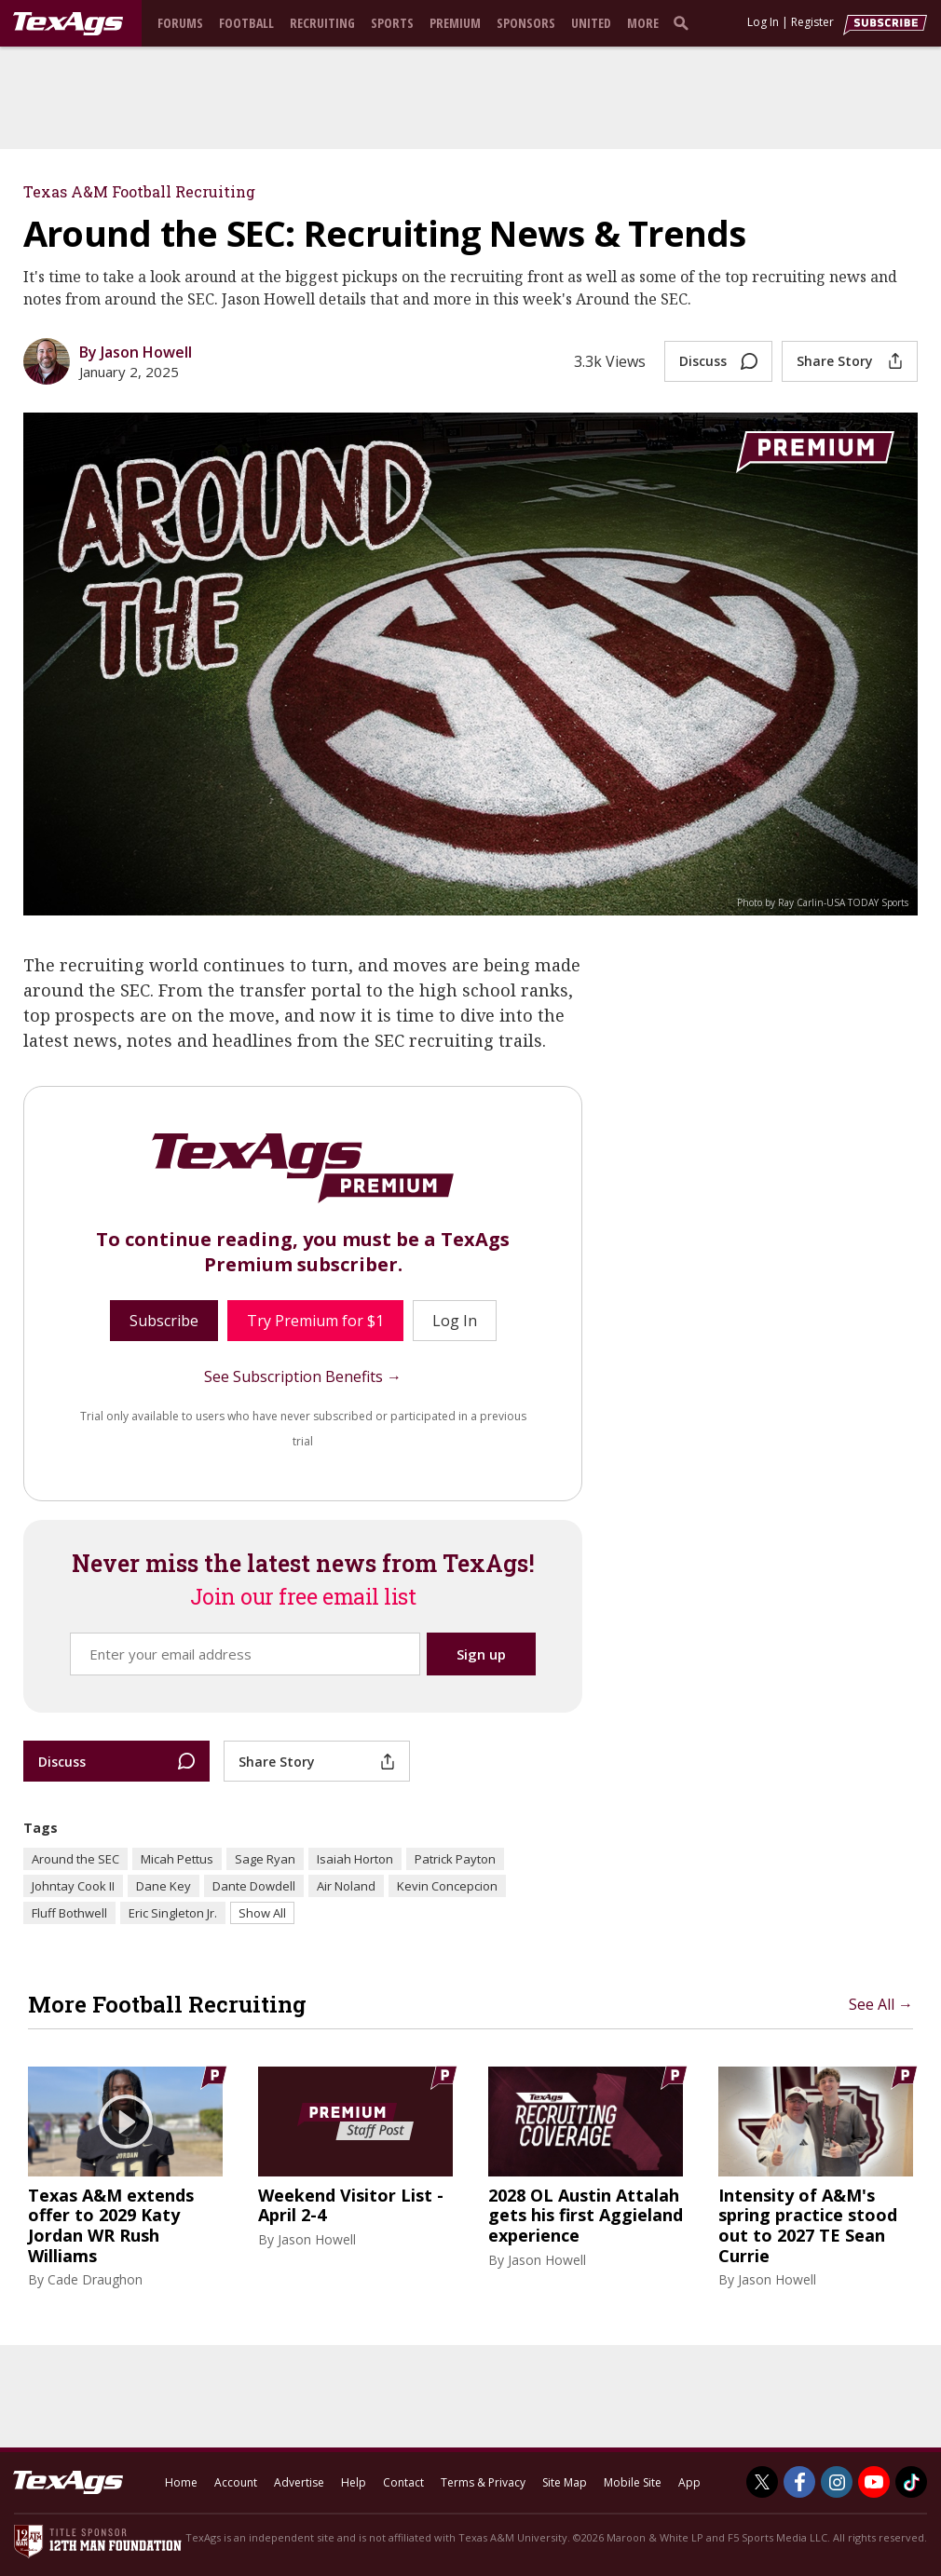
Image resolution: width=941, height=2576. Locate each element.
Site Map (564, 2482)
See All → (881, 2004)
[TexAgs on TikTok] (911, 2482)
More (643, 23)
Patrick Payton (455, 1859)
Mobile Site (632, 2482)
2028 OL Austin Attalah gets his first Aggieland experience (585, 2216)
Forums (180, 23)
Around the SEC (75, 1859)
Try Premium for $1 (315, 1320)
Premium (455, 23)
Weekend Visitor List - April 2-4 (350, 2206)
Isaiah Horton (355, 1859)
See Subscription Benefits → (303, 1376)
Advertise (299, 2482)
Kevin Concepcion (447, 1886)
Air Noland (346, 1886)
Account (235, 2482)
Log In (763, 22)
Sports (392, 23)
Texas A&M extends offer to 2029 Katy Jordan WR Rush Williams (111, 2226)
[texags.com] (68, 24)
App (689, 2482)
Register (812, 22)
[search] (685, 22)
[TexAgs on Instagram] (836, 2482)
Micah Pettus (177, 1859)
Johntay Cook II (73, 1886)
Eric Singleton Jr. (173, 1913)
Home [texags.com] (181, 2482)
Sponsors (526, 23)
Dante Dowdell (253, 1886)
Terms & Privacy (483, 2482)
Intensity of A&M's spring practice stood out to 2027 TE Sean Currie (807, 2226)
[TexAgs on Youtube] (874, 2482)
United (591, 23)
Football (246, 23)
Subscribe (164, 1320)
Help (353, 2482)
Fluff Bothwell (69, 1913)
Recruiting (322, 23)
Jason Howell (317, 2239)
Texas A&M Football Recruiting (139, 191)
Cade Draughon (95, 2279)
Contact (403, 2482)
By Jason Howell (135, 352)
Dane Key (163, 1886)
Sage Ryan (265, 1859)
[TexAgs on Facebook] (799, 2482)
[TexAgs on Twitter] (762, 2482)
